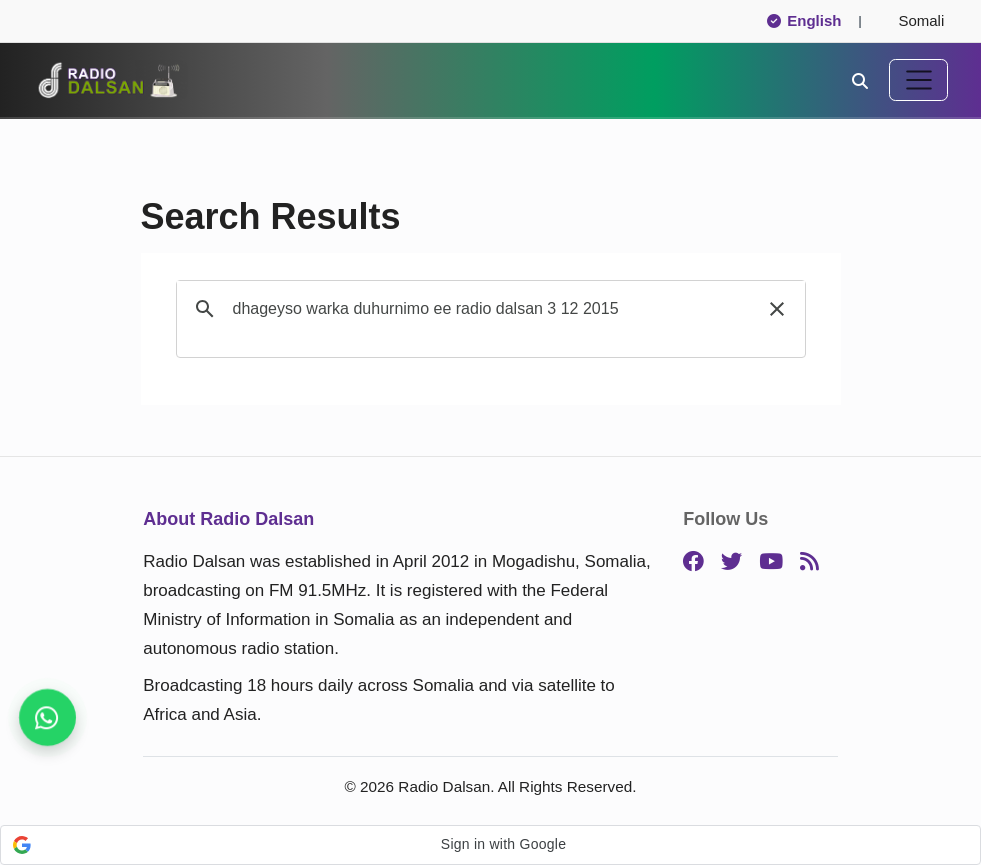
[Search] (860, 79)
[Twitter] (731, 562)
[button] (777, 309)
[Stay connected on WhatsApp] (47, 717)
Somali (913, 20)
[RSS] (809, 562)
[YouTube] (771, 562)
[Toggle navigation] (918, 80)
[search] (488, 309)
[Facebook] (693, 562)
